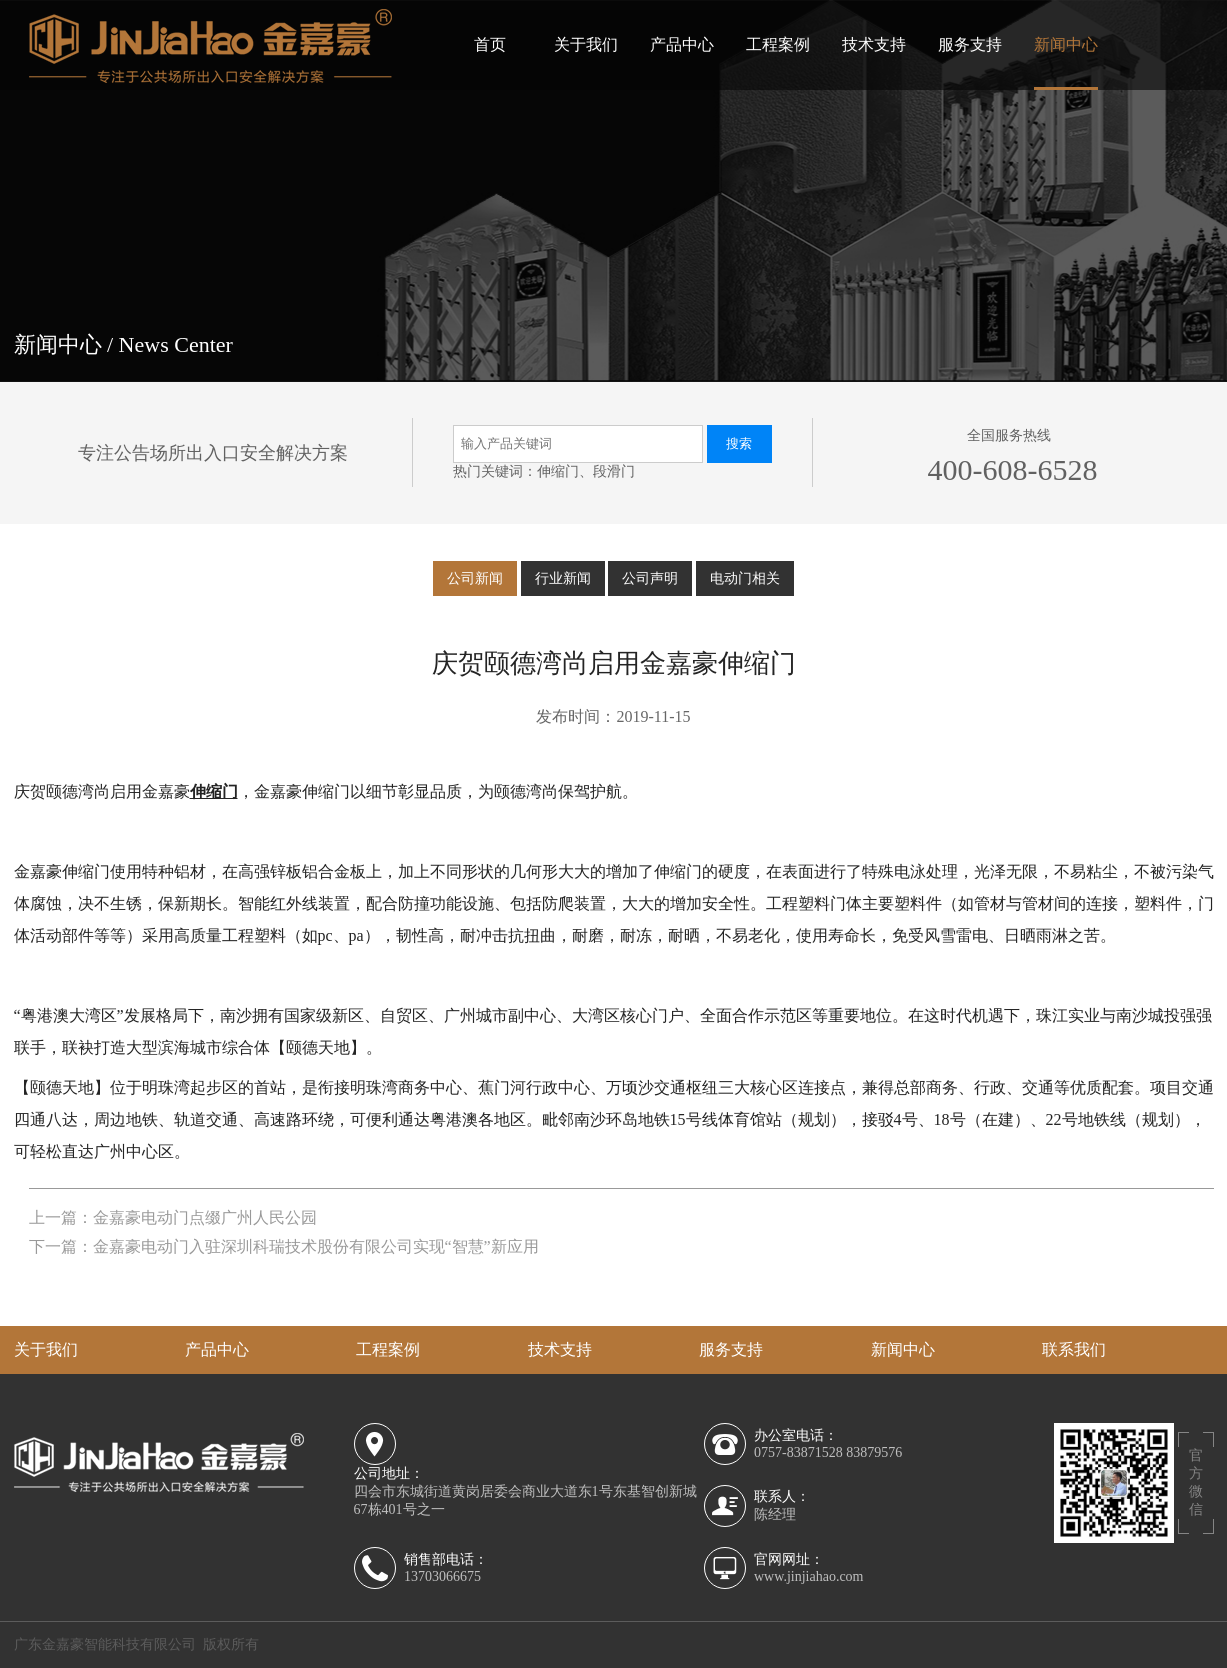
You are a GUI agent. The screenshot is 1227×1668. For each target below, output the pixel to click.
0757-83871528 (798, 1452)
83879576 (874, 1452)
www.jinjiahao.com (809, 1576)
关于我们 (586, 44)
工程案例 (778, 44)
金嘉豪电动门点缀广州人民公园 (205, 1217)
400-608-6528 (1012, 469)
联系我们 (1074, 1349)
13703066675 (442, 1576)
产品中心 (682, 44)
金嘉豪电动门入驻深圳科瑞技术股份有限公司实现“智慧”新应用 (316, 1246)
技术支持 (874, 44)
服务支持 (970, 44)
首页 (490, 44)
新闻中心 (1066, 44)
